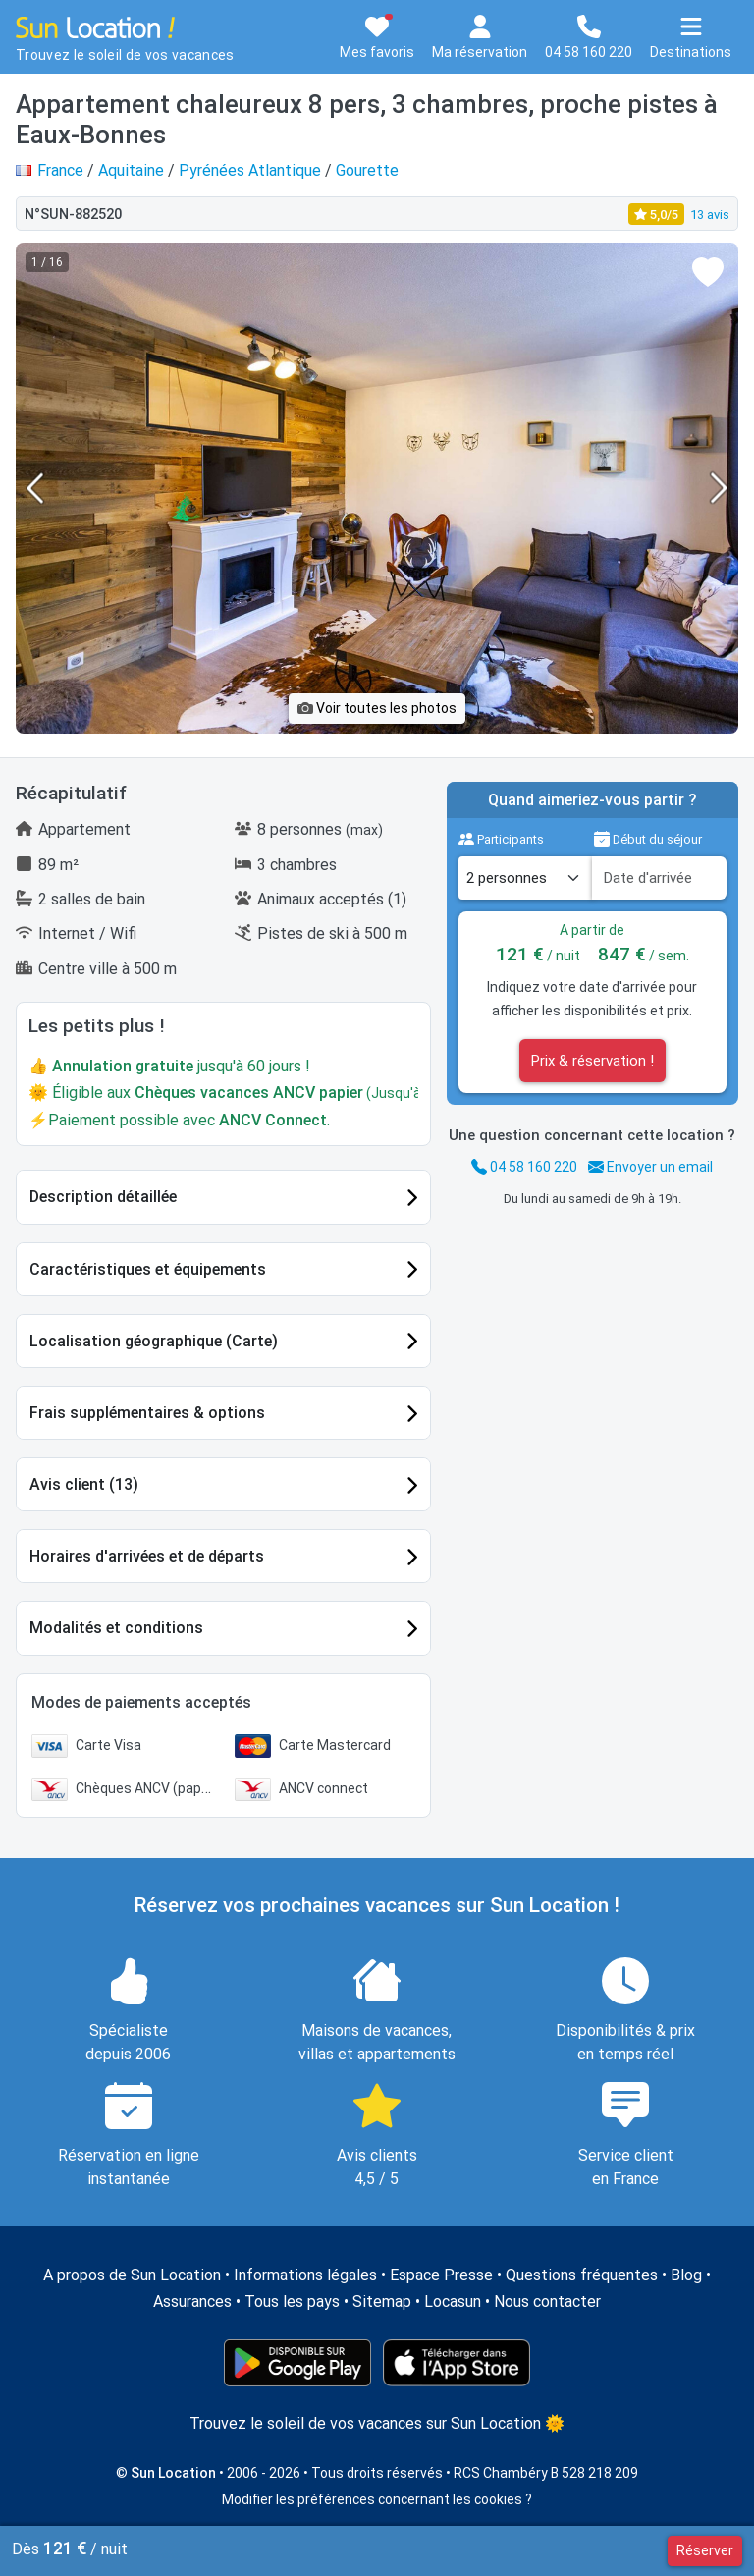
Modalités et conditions (116, 1627)
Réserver (704, 2550)
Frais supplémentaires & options (147, 1412)
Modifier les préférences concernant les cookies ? (377, 2499)
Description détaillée (103, 1196)
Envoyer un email (650, 1167)
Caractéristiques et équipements (147, 1269)
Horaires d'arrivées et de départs (146, 1556)
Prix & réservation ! (592, 1060)
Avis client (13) (83, 1484)
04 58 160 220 (524, 1167)
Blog (686, 2275)
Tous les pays (292, 2301)
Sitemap (381, 2301)
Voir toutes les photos (377, 708)
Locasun (452, 2301)
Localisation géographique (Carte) (153, 1341)
